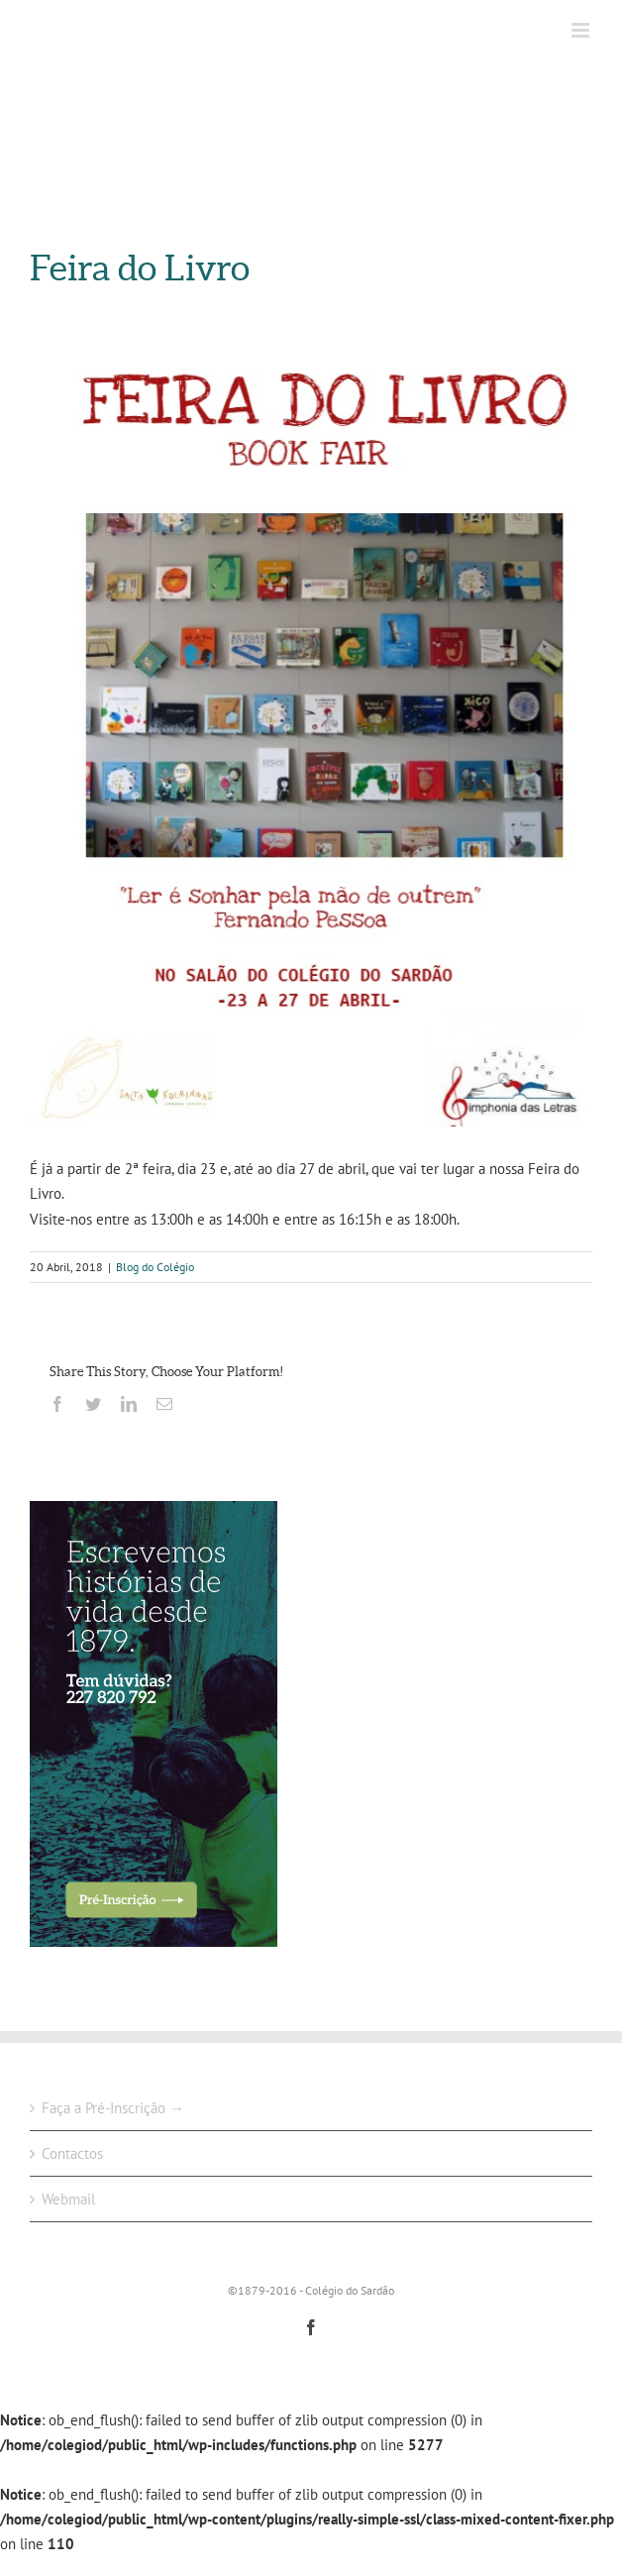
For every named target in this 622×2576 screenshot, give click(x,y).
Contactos (72, 2153)
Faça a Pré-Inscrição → (113, 2107)
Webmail (68, 2199)
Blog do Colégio (155, 1266)
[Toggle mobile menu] (581, 30)
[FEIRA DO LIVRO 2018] (311, 740)
